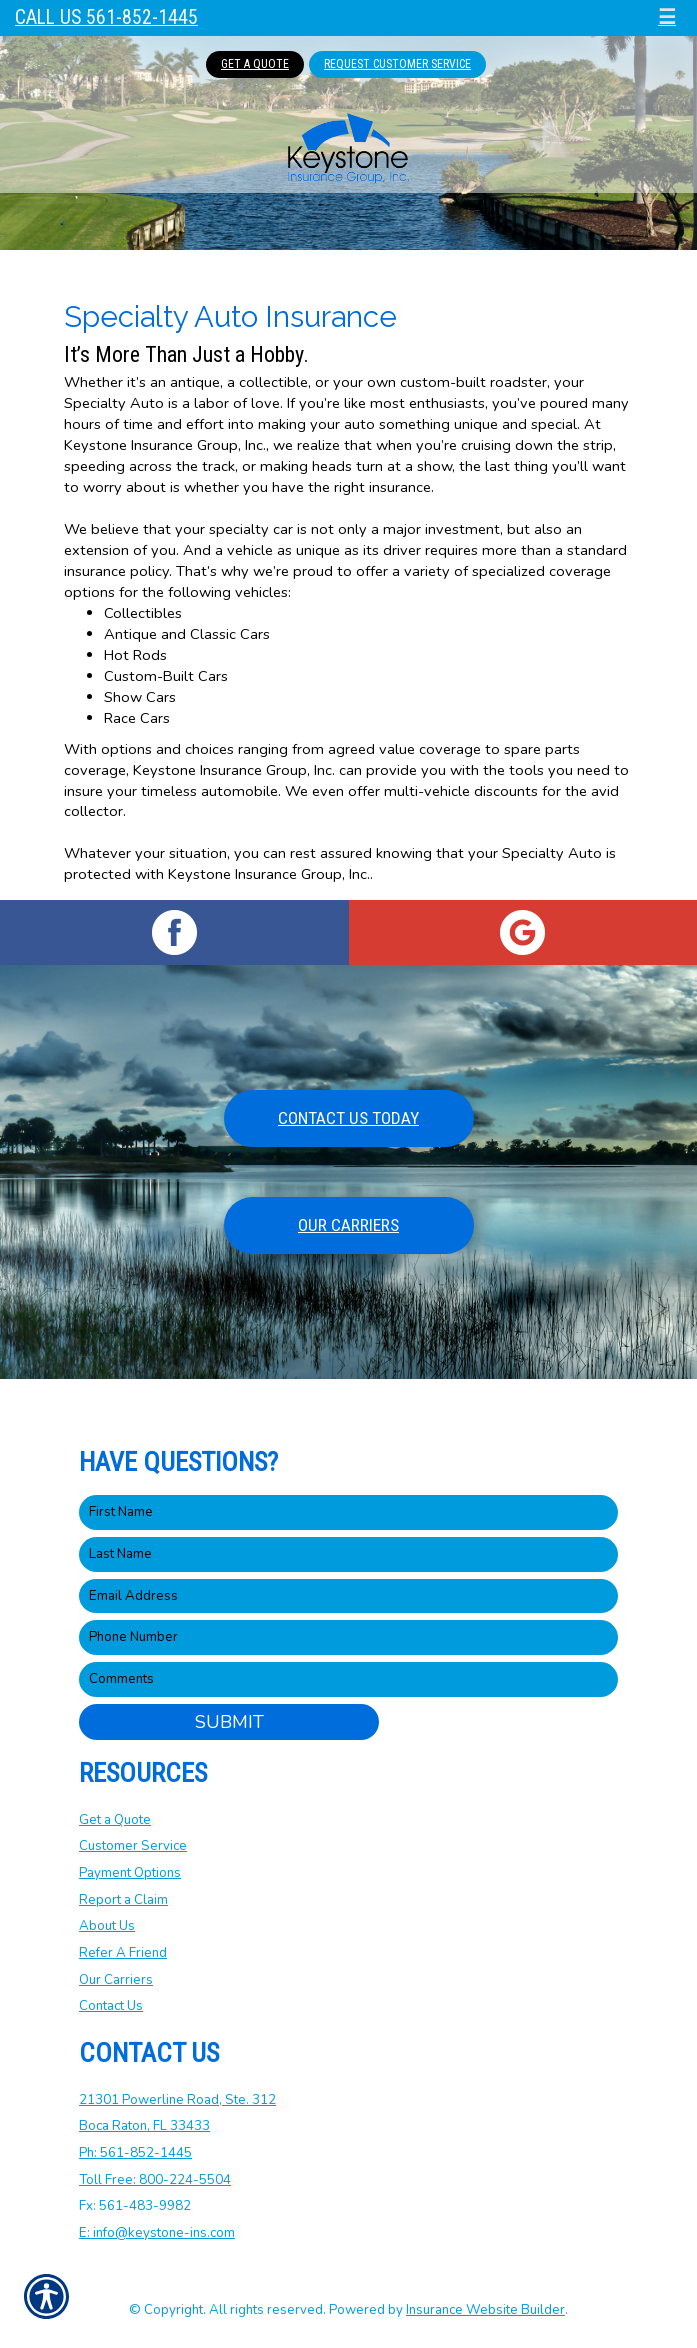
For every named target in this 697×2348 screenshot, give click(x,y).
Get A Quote (255, 64)
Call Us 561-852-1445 (106, 17)
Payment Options (130, 1873)
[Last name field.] (348, 1554)
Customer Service (133, 1846)
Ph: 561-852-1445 (135, 2153)
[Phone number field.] (348, 1637)
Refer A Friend (123, 1953)
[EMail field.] (348, 1596)
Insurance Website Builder (485, 2310)
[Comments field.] (348, 1679)
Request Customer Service (397, 64)
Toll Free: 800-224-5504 (155, 2180)
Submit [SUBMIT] (229, 1722)
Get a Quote (115, 1820)
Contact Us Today (348, 1118)
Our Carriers (348, 1225)
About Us (107, 1926)
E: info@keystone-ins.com (157, 2233)
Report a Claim (123, 1900)
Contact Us (111, 2006)
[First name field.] (348, 1512)
